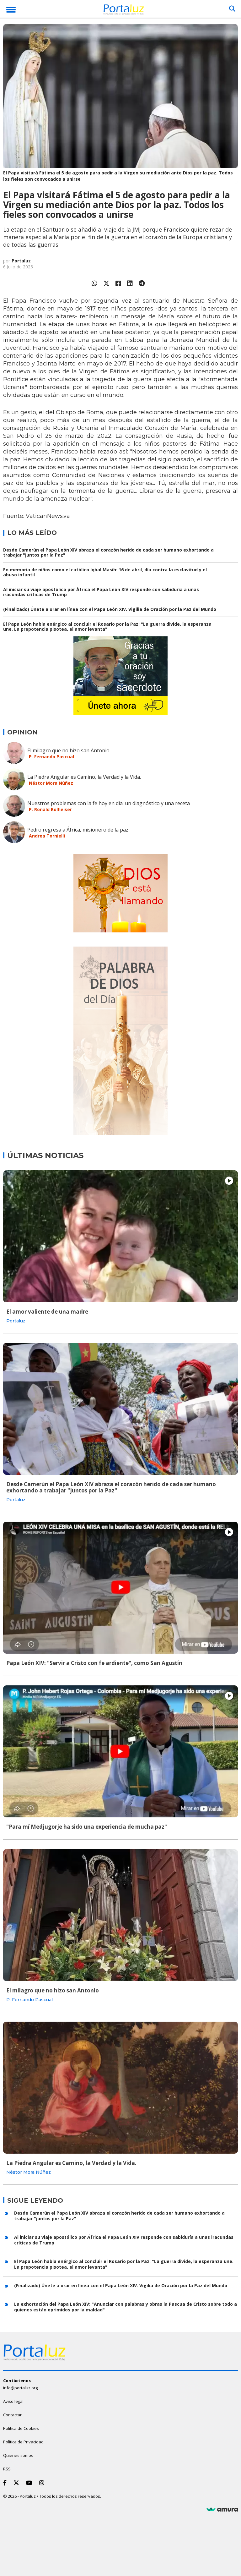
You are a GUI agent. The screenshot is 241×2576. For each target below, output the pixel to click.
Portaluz (21, 261)
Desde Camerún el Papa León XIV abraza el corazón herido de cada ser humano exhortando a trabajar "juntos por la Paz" (108, 552)
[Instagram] (43, 2482)
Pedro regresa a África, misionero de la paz (77, 829)
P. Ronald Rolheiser (50, 809)
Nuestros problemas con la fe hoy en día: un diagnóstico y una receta (108, 803)
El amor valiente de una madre (47, 1311)
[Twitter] (17, 2482)
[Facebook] (6, 2482)
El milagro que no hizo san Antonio (68, 750)
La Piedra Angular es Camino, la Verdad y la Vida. (84, 776)
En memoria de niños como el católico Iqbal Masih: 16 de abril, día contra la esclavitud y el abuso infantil (105, 572)
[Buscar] (232, 9)
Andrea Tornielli (47, 836)
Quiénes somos (18, 2455)
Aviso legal (13, 2401)
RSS (7, 2469)
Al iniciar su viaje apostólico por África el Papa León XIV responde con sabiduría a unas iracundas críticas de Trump (101, 591)
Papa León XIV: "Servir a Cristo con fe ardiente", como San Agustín (94, 1663)
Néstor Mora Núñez (51, 783)
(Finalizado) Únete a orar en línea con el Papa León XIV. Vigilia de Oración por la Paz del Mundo (109, 609)
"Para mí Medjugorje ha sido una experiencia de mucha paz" (86, 1826)
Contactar (12, 2415)
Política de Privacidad (23, 2442)
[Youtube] (30, 2482)
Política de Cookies (21, 2428)
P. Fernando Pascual (51, 757)
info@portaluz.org (20, 2388)
